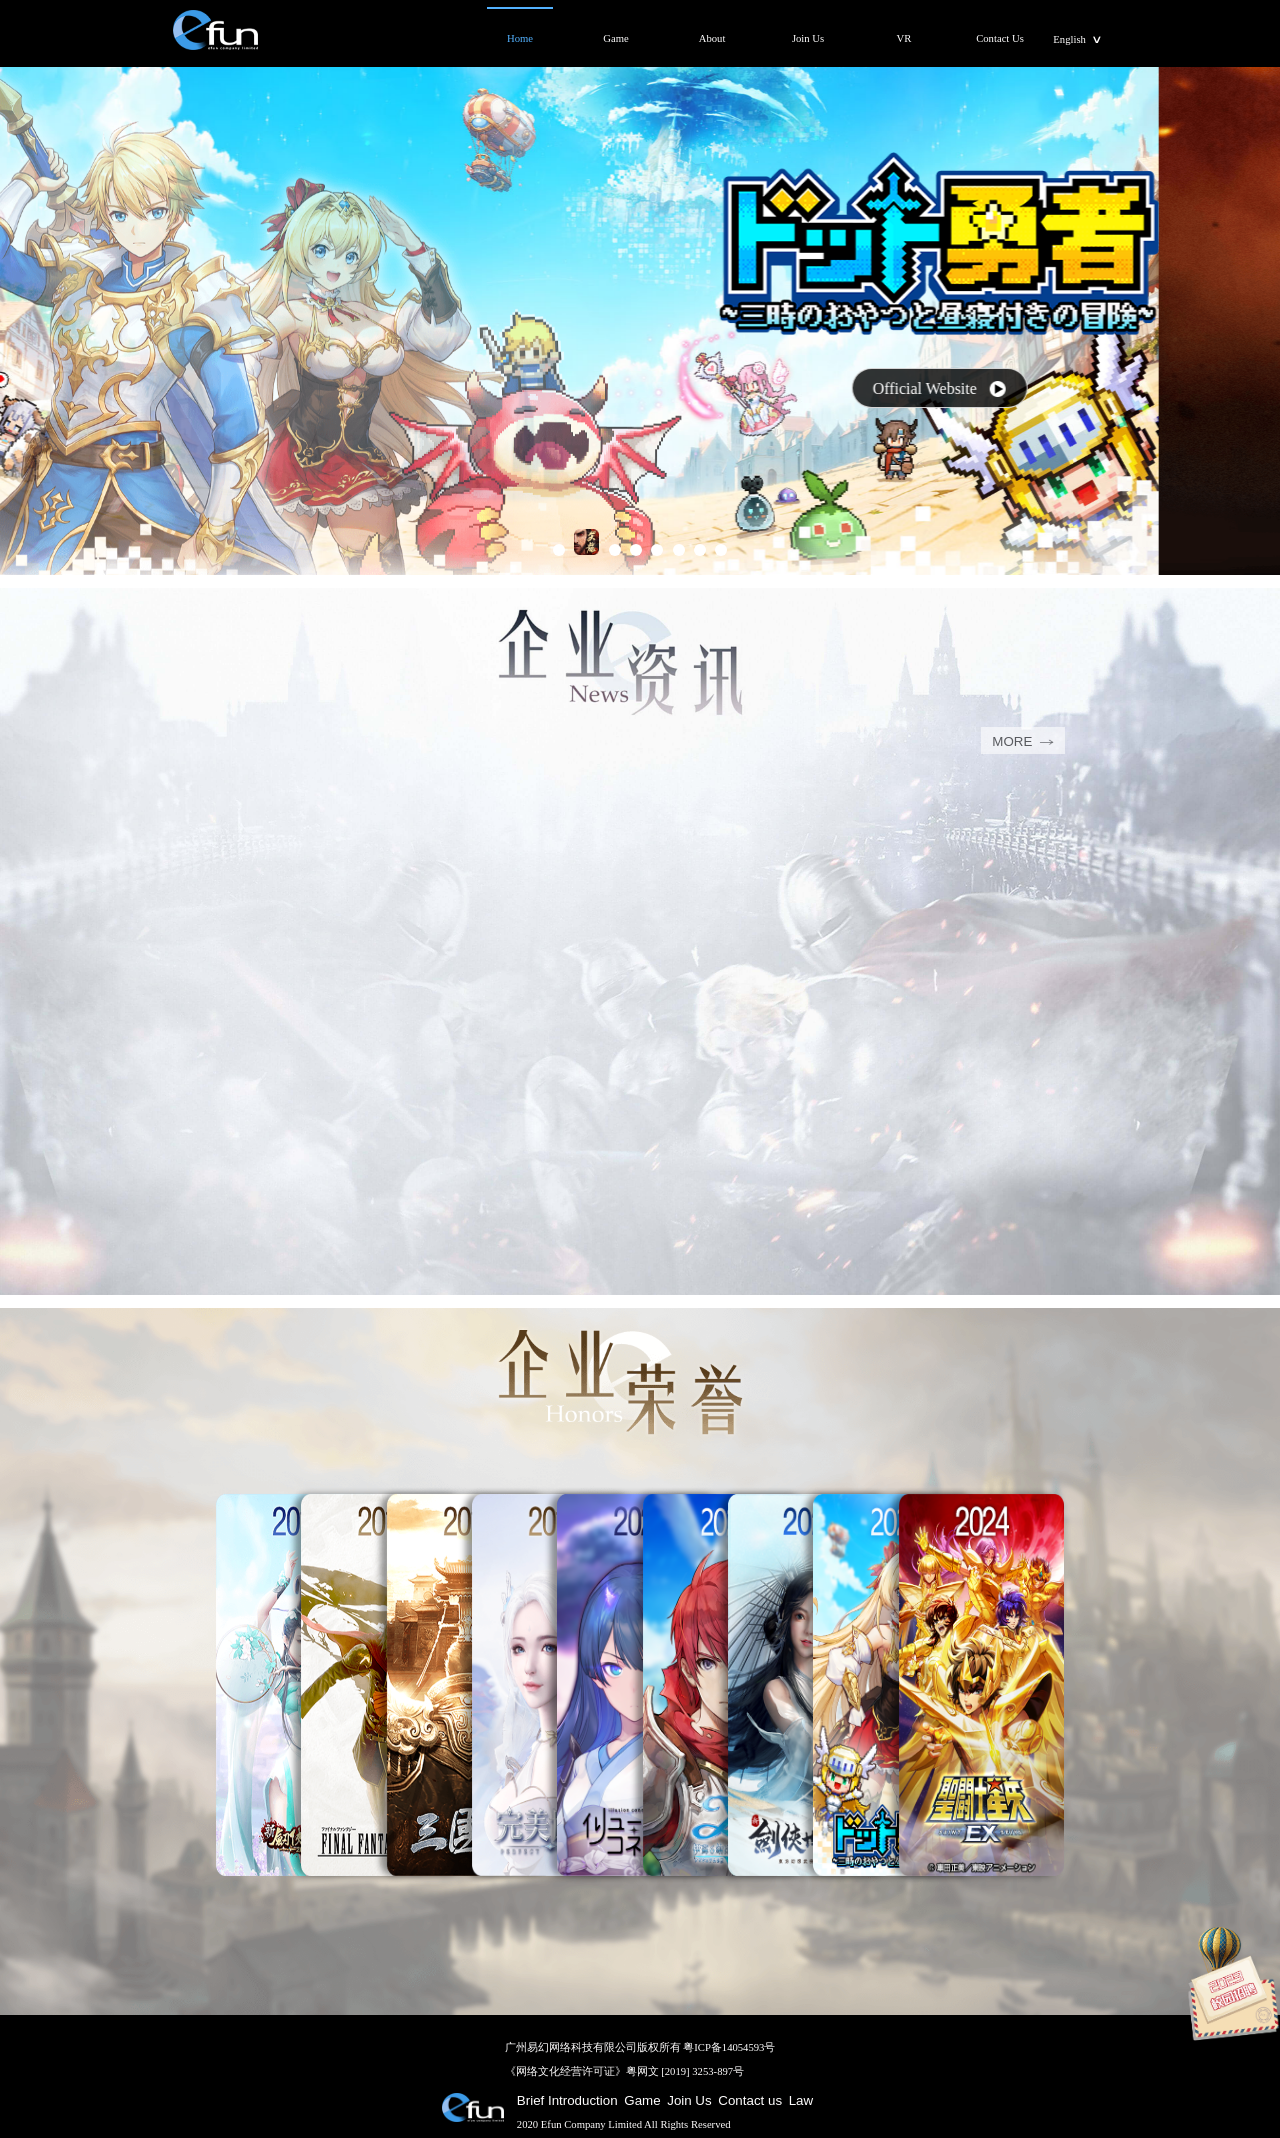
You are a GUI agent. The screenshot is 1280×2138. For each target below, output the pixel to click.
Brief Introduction (567, 2100)
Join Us (689, 2100)
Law (801, 2100)
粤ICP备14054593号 (729, 2047)
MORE (1022, 741)
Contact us (750, 2100)
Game (642, 2100)
